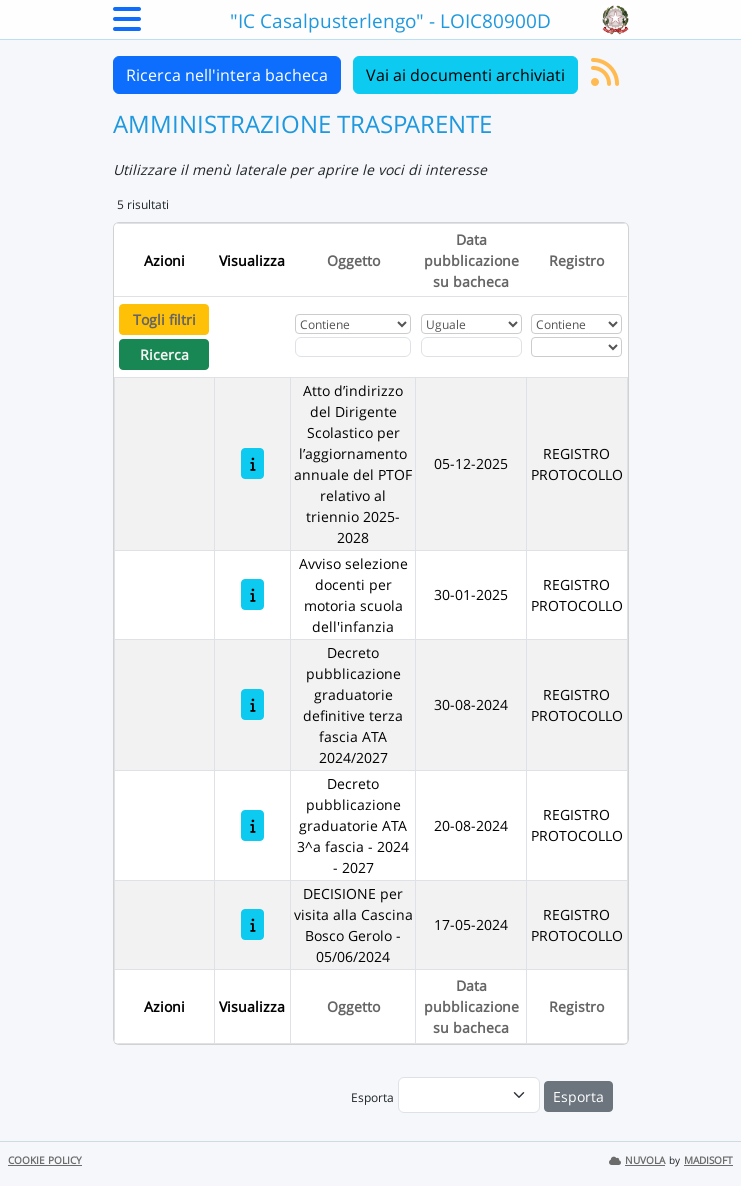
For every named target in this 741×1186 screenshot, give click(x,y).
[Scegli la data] (471, 347)
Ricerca (164, 354)
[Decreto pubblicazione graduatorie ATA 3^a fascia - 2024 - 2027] (252, 825)
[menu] (469, 1095)
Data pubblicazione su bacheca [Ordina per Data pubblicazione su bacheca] (471, 260)
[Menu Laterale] (127, 25)
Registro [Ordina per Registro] (576, 260)
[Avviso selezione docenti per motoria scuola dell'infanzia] (252, 594)
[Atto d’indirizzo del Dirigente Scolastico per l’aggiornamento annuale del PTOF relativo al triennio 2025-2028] (252, 463)
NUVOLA (637, 1160)
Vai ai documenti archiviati (465, 75)
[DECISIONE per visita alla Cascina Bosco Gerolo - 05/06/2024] (252, 924)
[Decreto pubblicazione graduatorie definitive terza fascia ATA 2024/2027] (252, 704)
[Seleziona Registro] (576, 347)
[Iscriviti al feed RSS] (605, 78)
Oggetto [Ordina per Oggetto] (353, 260)
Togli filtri (164, 319)
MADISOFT (708, 1160)
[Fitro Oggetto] (353, 347)
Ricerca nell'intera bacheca (227, 75)
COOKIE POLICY (45, 1160)
